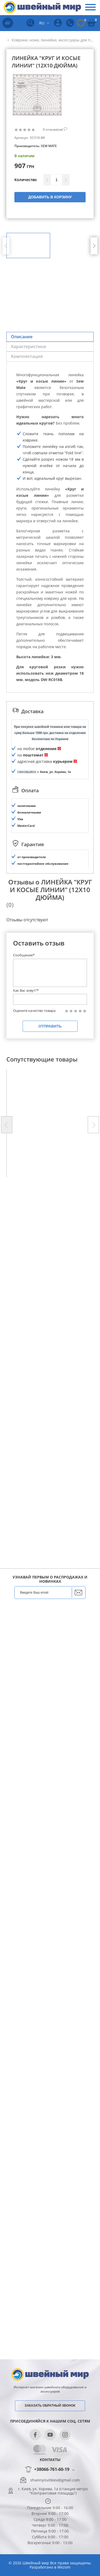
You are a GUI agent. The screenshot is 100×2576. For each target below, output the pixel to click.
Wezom (63, 2567)
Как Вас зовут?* (26, 1302)
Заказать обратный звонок (50, 2405)
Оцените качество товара (34, 1322)
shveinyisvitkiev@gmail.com (55, 2480)
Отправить (50, 1338)
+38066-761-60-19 (51, 2469)
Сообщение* (24, 1266)
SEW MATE (49, 146)
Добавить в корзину (50, 197)
